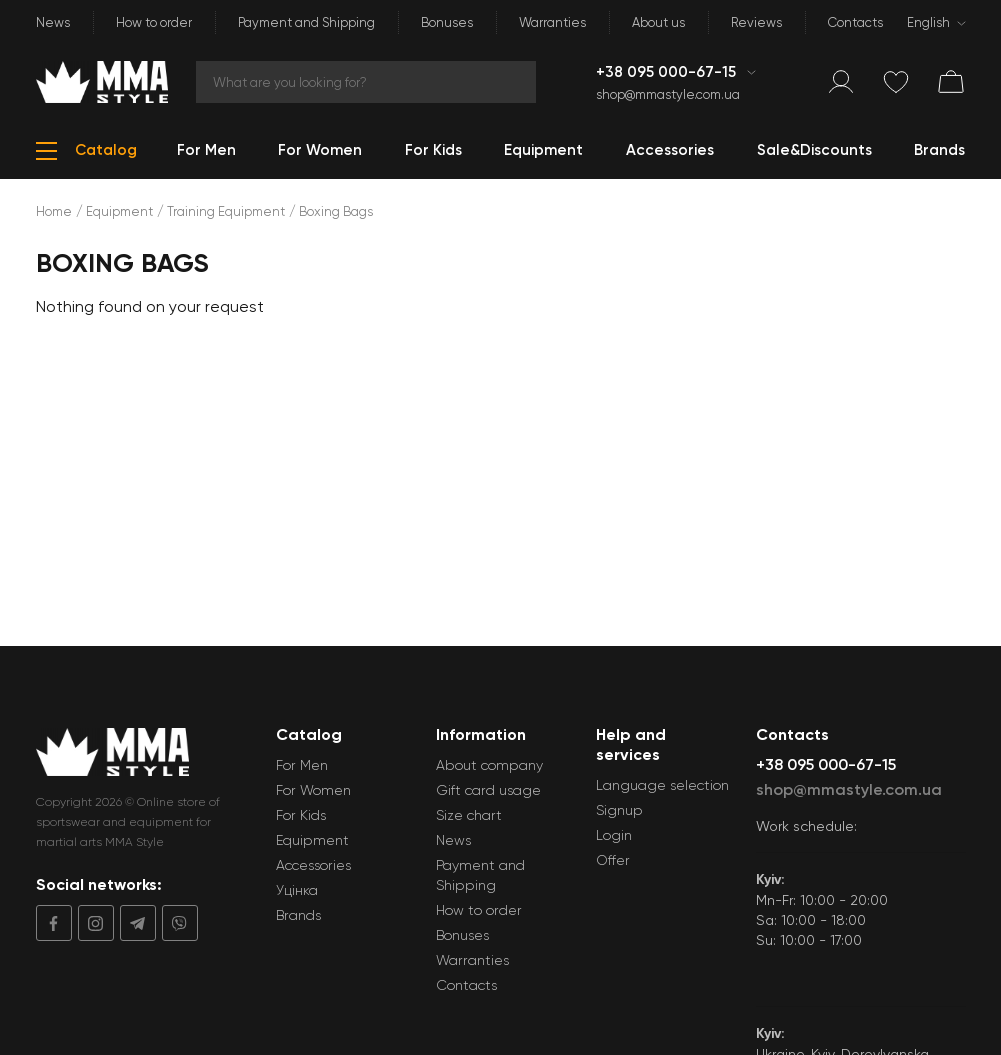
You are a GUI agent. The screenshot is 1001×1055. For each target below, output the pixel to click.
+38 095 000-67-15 (668, 72)
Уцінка (297, 890)
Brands (298, 915)
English (928, 22)
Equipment (119, 211)
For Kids (301, 815)
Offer (613, 860)
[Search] (366, 82)
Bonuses (447, 22)
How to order (154, 22)
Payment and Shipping (306, 22)
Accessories (313, 865)
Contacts (855, 22)
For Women (313, 790)
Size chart (469, 815)
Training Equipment (226, 211)
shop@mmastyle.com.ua (668, 94)
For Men (302, 765)
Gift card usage (488, 790)
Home (54, 211)
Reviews (756, 22)
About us (658, 22)
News (53, 22)
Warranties (552, 22)
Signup (619, 810)
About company (489, 765)
